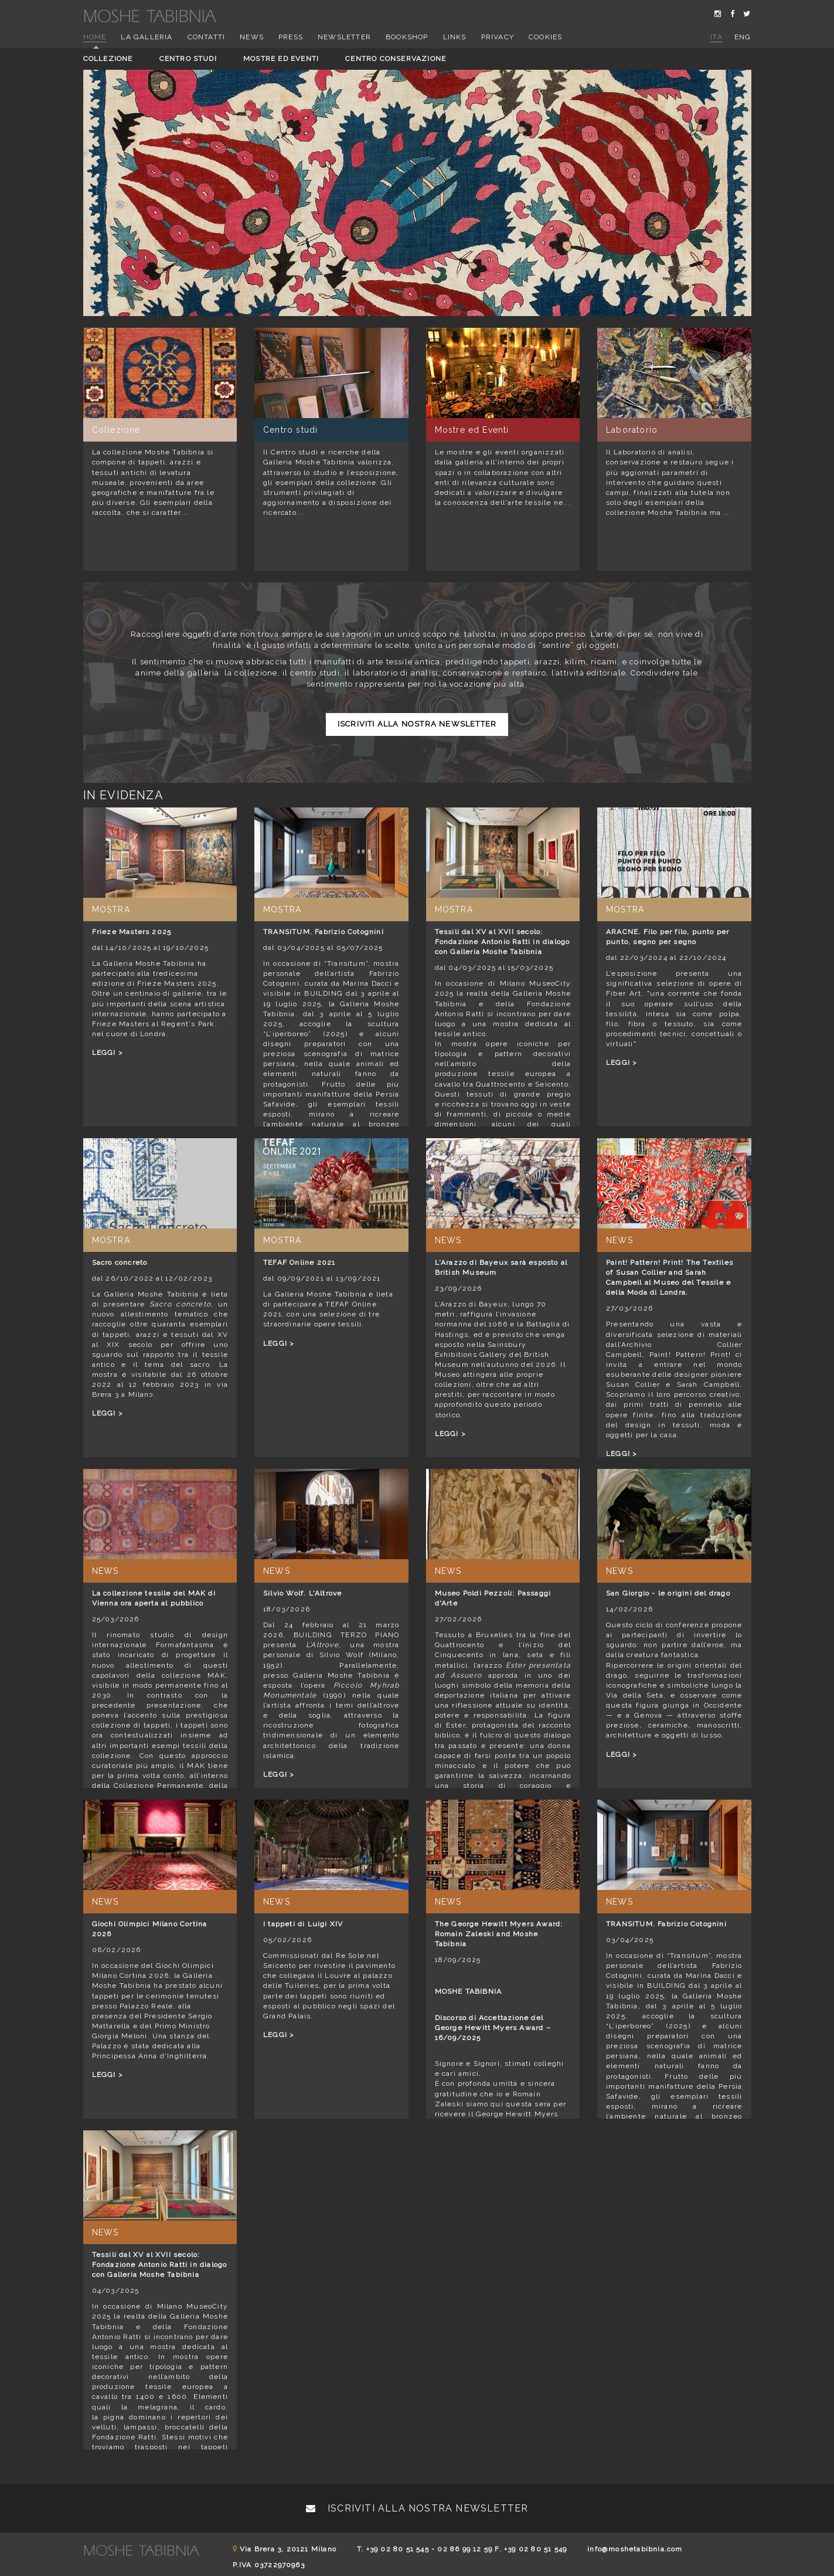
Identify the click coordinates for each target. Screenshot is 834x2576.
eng (742, 37)
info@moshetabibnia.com (634, 2549)
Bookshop (407, 37)
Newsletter (344, 37)
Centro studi (188, 59)
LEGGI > (107, 1052)
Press (290, 37)
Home (95, 37)
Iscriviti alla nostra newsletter (417, 723)
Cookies (545, 37)
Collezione (108, 59)
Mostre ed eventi (281, 59)
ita (716, 37)
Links (455, 37)
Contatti (207, 37)
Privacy (497, 37)
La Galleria (146, 37)
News (252, 37)
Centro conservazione (395, 59)
